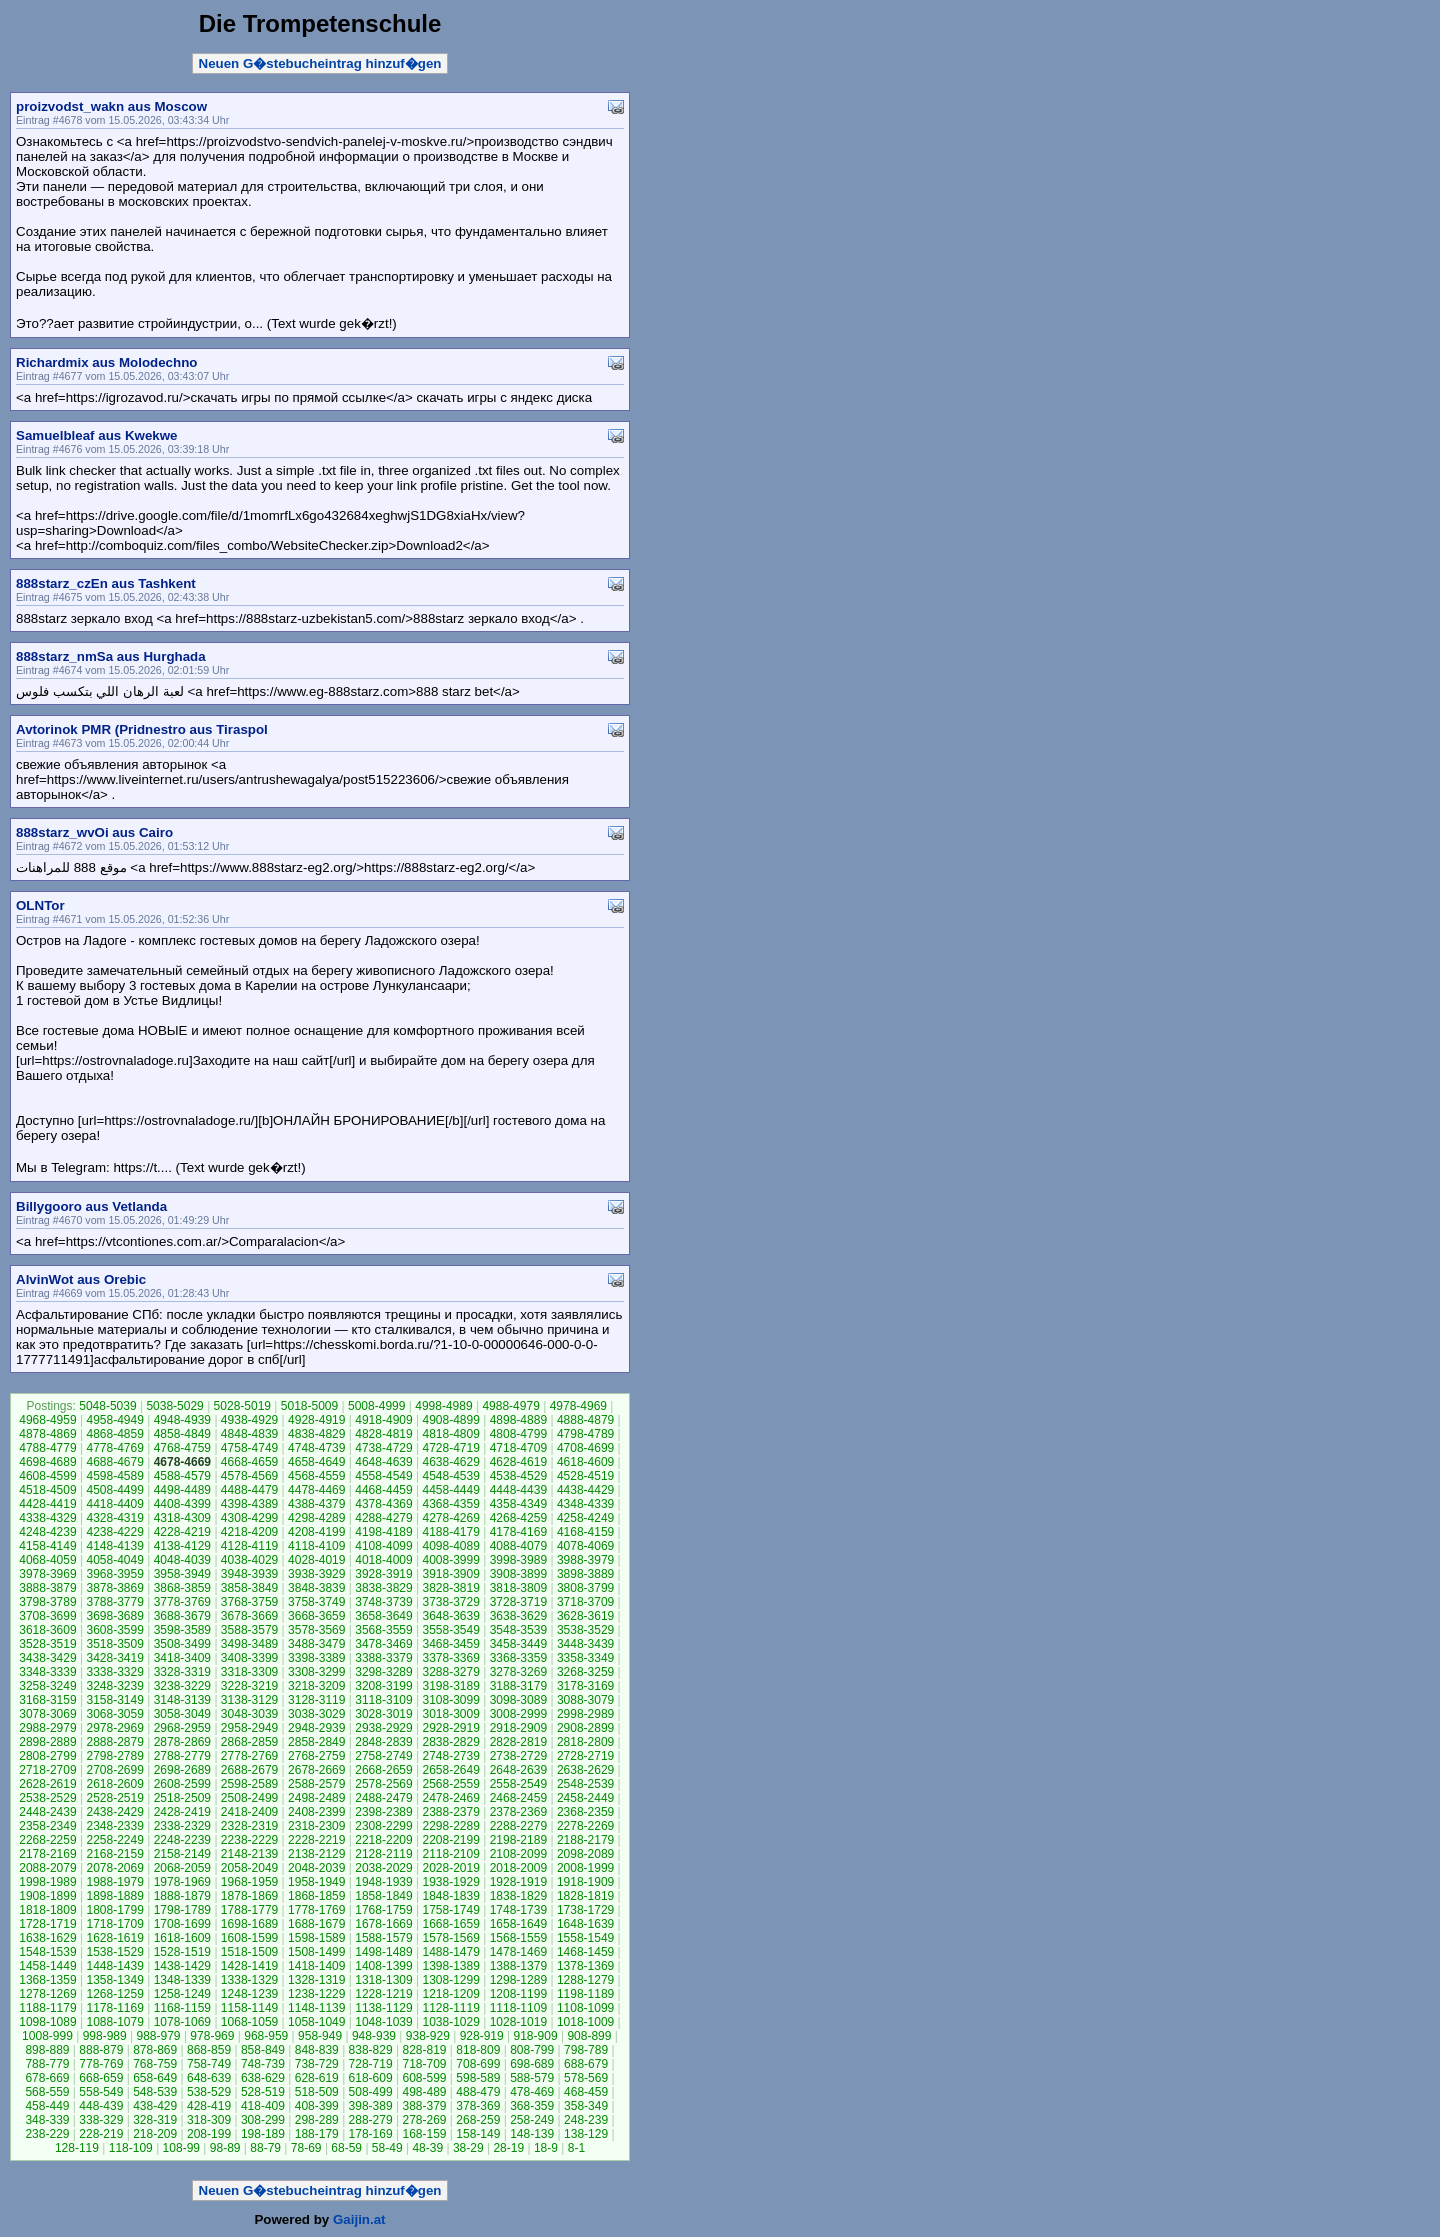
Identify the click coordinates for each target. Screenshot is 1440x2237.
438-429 (155, 2106)
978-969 (212, 2036)
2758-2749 (383, 1756)
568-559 (47, 2092)
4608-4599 (47, 1476)
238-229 (47, 2134)
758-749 (209, 2064)
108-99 (181, 2148)
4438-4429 (585, 1490)
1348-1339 (182, 1980)
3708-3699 (47, 1616)
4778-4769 (114, 1448)
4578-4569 (249, 1476)
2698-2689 (182, 1770)
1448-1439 (114, 1966)
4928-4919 (316, 1420)
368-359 (532, 2106)
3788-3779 (114, 1602)
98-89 (225, 2148)
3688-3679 (182, 1616)
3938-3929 (316, 1574)
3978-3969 (47, 1574)
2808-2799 (47, 1756)
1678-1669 (383, 1924)
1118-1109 (518, 2008)
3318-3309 (249, 1672)
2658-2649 (450, 1770)
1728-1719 (47, 1924)
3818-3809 (518, 1588)
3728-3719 (518, 1602)
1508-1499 (316, 1952)
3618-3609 (47, 1630)
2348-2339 (114, 1826)
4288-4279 (383, 1518)
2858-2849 (316, 1742)
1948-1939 (383, 1882)
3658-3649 (383, 1616)
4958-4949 (114, 1420)
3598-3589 (182, 1630)
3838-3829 (383, 1588)
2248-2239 (182, 1840)
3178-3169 (585, 1686)
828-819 (424, 2050)
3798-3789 (47, 1602)
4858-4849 (182, 1434)
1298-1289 (518, 1980)
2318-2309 (316, 1826)
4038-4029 (249, 1560)
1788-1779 (249, 1910)
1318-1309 (383, 1980)
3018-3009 (450, 1714)
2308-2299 (383, 1826)
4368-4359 (450, 1504)
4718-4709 (518, 1448)
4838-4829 (316, 1434)
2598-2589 (249, 1784)
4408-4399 (182, 1504)
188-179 (317, 2134)
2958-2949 (249, 1728)
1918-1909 (585, 1882)
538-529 (209, 2092)
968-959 (266, 2036)
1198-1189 (585, 1994)
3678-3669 (249, 1616)
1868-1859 (316, 1896)
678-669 (47, 2078)
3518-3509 (114, 1644)
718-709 (424, 2064)
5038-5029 (174, 1406)
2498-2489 (316, 1798)
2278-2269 (585, 1826)
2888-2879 (114, 1742)
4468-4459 (383, 1490)
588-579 (532, 2078)
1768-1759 (383, 1910)
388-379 (424, 2106)
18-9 (546, 2148)
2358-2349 (47, 1826)
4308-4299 (249, 1518)
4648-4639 (383, 1462)
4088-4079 (518, 1546)
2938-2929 (383, 1728)
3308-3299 (316, 1672)
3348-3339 (47, 1672)
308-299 (263, 2120)
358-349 (586, 2106)
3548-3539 (518, 1630)
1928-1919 (518, 1882)
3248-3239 (114, 1686)
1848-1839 (450, 1896)
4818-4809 (450, 1434)
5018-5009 (309, 1406)
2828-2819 (518, 1742)
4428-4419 (47, 1504)
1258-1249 (182, 1994)
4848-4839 (249, 1434)
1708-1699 (182, 1924)
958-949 (320, 2036)
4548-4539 (450, 1476)
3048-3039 (249, 1714)
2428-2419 (182, 1812)
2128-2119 (383, 1854)
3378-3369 (450, 1658)
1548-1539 (47, 1952)
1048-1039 (383, 2022)
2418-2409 (249, 1812)
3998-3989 (518, 1560)
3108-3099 (450, 1700)
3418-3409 (182, 1658)
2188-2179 (585, 1840)
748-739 (263, 2064)
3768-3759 (249, 1602)
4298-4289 (316, 1518)
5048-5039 (107, 1406)
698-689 (532, 2064)
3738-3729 (450, 1602)
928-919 (482, 2036)
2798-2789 (114, 1756)
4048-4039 (182, 1560)
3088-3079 (585, 1700)
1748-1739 (518, 1910)
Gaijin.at (359, 2219)
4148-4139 (114, 1546)
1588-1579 (383, 1938)
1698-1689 (249, 1924)
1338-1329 (249, 1980)
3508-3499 (182, 1644)
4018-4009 (383, 1560)
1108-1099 (585, 2008)
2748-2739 (450, 1756)
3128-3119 (316, 1700)
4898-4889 (518, 1420)
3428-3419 (114, 1658)
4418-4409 (114, 1504)
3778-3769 (182, 1602)
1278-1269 (47, 1994)
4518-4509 (47, 1490)
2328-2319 (249, 1826)
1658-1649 (518, 1924)
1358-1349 (114, 1980)
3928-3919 (383, 1574)
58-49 (387, 2148)
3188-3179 (518, 1686)
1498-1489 (383, 1952)
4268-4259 (518, 1518)
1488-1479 (450, 1952)
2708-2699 (114, 1770)
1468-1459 (585, 1952)
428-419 (209, 2106)
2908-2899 (585, 1728)
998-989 (105, 2036)
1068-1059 (249, 2022)
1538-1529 (114, 1952)
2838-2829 (450, 1742)
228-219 (101, 2134)
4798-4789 (585, 1434)
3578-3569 (316, 1630)
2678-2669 (316, 1770)
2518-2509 (182, 1798)
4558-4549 (383, 1476)
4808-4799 (518, 1434)
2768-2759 (316, 1756)
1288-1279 (585, 1980)
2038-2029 (383, 1868)
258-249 (532, 2120)
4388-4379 (316, 1504)
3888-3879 (47, 1588)
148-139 (532, 2134)
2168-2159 (114, 1854)
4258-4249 (585, 1518)
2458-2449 (585, 1798)
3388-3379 (383, 1658)
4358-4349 (518, 1504)
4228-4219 (182, 1532)
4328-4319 (114, 1518)
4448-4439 (518, 1490)
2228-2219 (316, 1840)
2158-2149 (182, 1854)
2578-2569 (383, 1784)
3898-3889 (585, 1574)
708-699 (478, 2064)
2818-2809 (585, 1742)
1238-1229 (316, 1994)
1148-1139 (316, 2008)
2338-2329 (182, 1826)
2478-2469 (450, 1798)
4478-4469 (316, 1490)
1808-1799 (114, 1910)
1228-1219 (383, 1994)
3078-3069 (47, 1714)
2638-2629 (585, 1770)
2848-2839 (383, 1742)
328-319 (155, 2120)
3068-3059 (114, 1714)
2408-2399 (316, 1812)
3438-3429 (47, 1658)
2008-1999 (585, 1868)
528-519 (263, 2092)
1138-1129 (383, 2008)
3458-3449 (518, 1644)
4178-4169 (518, 1532)
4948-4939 (182, 1420)
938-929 (428, 2036)
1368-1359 (47, 1980)
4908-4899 (450, 1420)
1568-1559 (518, 1938)
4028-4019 (316, 1560)
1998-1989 (47, 1882)
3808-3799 (585, 1588)
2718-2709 (47, 1770)
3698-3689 (114, 1616)
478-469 (532, 2092)
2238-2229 (249, 1840)
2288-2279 (518, 1826)
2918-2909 (518, 1728)
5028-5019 (242, 1406)
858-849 (263, 2050)
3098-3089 (518, 1700)
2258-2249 (114, 1840)
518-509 (317, 2092)
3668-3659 (316, 1616)
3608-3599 (114, 1630)
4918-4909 (383, 1420)
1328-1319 (316, 1980)
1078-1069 (182, 2022)
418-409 (263, 2106)
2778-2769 (249, 1756)
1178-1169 (114, 2008)
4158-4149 (47, 1546)
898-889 (47, 2050)
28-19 (508, 2148)
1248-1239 (249, 1994)
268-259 (478, 2120)
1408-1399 (383, 1966)
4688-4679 (114, 1462)
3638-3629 (518, 1616)
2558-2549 (518, 1784)
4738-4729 (383, 1448)
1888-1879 (182, 1896)
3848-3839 (316, 1588)
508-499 (371, 2092)
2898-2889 (47, 1742)
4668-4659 (249, 1462)
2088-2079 (47, 1868)
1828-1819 (585, 1896)
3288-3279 (450, 1672)
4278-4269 (450, 1518)
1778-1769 (316, 1910)
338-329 (101, 2120)
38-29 (468, 2148)
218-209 (155, 2134)
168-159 (424, 2134)
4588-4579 (182, 1476)
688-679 (586, 2064)
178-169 (371, 2134)
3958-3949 (182, 1574)
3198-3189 (450, 1686)
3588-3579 (249, 1630)
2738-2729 (518, 1756)
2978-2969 (114, 1728)
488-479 (478, 2092)
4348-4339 (585, 1504)
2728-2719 (585, 1756)
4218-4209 (249, 1532)
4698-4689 (47, 1462)
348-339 (47, 2120)
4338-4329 (47, 1518)
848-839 (317, 2050)
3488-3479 (316, 1644)
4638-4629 (450, 1462)
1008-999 (47, 2036)
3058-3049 (182, 1714)
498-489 (424, 2092)
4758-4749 (249, 1448)
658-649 (155, 2078)
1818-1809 (47, 1910)
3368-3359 (518, 1658)
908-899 (589, 2036)
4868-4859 (114, 1434)
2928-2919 (450, 1728)
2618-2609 (114, 1784)
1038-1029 (450, 2022)
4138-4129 (182, 1546)
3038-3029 (316, 1714)
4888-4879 (585, 1420)
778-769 (101, 2064)
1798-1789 (182, 1910)
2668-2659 (383, 1770)
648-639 (209, 2078)
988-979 (159, 2036)
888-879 (101, 2050)
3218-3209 (316, 1686)
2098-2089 (585, 1854)
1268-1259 (114, 1994)
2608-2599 (182, 1784)
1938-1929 (450, 1882)
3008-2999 (518, 1714)
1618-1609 (182, 1938)
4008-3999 (450, 1560)
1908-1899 (47, 1896)
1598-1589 (316, 1938)
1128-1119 (450, 2008)
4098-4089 (450, 1546)
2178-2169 (47, 1854)
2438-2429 (114, 1812)
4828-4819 (383, 1434)
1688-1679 (316, 1924)
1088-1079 (114, 2022)
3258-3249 (47, 1686)
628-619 (317, 2078)
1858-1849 (383, 1896)
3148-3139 (182, 1700)
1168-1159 (182, 2008)
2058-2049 (249, 1868)
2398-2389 (383, 1812)
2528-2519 (114, 1798)
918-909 (536, 2036)
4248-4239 (47, 1532)
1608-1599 (249, 1938)
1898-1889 (114, 1896)
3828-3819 (450, 1588)
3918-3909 (450, 1574)
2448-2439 (47, 1812)
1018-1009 (585, 2022)
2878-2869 (182, 1742)
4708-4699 (585, 1448)
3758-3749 (316, 1602)
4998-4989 (443, 1406)
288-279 (371, 2120)
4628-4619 (518, 1462)
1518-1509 (249, 1952)
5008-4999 (376, 1406)
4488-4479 (249, 1490)
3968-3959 (114, 1574)
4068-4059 (47, 1560)
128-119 (77, 2148)
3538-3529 (585, 1630)
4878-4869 (47, 1434)
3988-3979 (585, 1560)
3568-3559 (383, 1630)
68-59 (346, 2148)
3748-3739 (383, 1602)
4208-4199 (316, 1532)
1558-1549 (585, 1938)
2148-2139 (249, 1854)
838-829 (371, 2050)
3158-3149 (114, 1700)
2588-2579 (316, 1784)
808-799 (532, 2050)
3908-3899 (518, 1574)
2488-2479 (383, 1798)
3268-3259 (585, 1672)
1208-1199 (518, 1994)
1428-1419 (249, 1966)
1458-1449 (47, 1966)
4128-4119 (249, 1546)
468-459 (586, 2092)
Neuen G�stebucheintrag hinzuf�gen (320, 63)
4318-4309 (182, 1518)
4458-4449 (450, 1490)
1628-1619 (114, 1938)
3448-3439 (585, 1644)
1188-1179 (47, 2008)
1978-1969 (182, 1882)
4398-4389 (249, 1504)
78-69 (306, 2148)
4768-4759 (182, 1448)
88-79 (265, 2148)
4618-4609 (585, 1462)
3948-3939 (249, 1574)
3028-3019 (383, 1714)
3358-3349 (585, 1658)
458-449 (47, 2106)
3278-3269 (518, 1672)
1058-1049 (316, 2022)
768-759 (155, 2064)
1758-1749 (450, 1910)
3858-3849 (249, 1588)
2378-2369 (518, 1812)
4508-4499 (114, 1490)
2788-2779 (182, 1756)
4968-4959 (47, 1420)
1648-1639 (585, 1924)
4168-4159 (585, 1532)
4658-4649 (316, 1462)
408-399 (317, 2106)
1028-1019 (518, 2022)
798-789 (586, 2050)
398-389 (371, 2106)
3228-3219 (249, 1686)
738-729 (317, 2064)
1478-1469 (518, 1952)
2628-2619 (47, 1784)
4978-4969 (578, 1406)
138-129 (586, 2134)
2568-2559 (450, 1784)
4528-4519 (585, 1476)
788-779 (47, 2064)
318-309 (209, 2120)
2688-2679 (249, 1770)
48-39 (427, 2148)
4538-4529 (518, 1476)
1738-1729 (585, 1910)
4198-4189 (383, 1532)
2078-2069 (114, 1868)
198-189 (263, 2134)
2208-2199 (450, 1840)
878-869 (155, 2050)
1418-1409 (316, 1966)
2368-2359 (585, 1812)
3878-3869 (114, 1588)
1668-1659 (450, 1924)
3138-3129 (249, 1700)
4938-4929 (249, 1420)
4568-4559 (316, 1476)
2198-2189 (518, 1840)
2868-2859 (249, 1742)
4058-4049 (114, 1560)
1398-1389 (450, 1966)
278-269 (424, 2120)
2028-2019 (450, 1868)
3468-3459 (450, 1644)
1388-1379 (518, 1966)
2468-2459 (518, 1798)
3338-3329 (114, 1672)
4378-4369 (383, 1504)
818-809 (478, 2050)
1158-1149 (249, 2008)
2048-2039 (316, 1868)
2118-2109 (450, 1854)
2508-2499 (249, 1798)
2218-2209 (383, 1840)
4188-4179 (450, 1532)
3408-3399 (249, 1658)
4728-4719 (450, 1448)
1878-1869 (249, 1896)
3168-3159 (47, 1700)
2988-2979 (47, 1728)
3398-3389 (316, 1658)
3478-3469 (383, 1644)
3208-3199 (383, 1686)
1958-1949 (316, 1882)
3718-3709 (585, 1602)
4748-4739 (316, 1448)
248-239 (586, 2120)
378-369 (478, 2106)
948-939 (374, 2036)
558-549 (101, 2092)
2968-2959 (182, 1728)
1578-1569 (450, 1938)
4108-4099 (383, 1546)
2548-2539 (585, 1784)
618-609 (371, 2078)
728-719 (371, 2064)
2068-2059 (182, 1868)
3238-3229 (182, 1686)
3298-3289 (383, 1672)
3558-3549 (450, 1630)
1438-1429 (182, 1966)
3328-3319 (182, 1672)
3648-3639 (450, 1616)
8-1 (576, 2148)
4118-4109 (316, 1546)
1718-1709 (114, 1924)
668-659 (101, 2078)
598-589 (478, 2078)
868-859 (209, 2050)
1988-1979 (114, 1882)
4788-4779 (47, 1448)
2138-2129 (316, 1854)
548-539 (155, 2092)
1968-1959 (249, 1882)
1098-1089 (47, 2022)
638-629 (263, 2078)
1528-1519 (182, 1952)
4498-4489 (182, 1490)
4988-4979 (510, 1406)
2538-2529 (47, 1798)
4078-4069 (585, 1546)
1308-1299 (450, 1980)
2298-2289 (450, 1826)
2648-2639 (518, 1770)
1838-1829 (518, 1896)
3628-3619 (585, 1616)
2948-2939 (316, 1728)
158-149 (478, 2134)
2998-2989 (585, 1714)
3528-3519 (47, 1644)
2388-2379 (450, 1812)
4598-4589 (114, 1476)
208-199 (209, 2134)
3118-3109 (383, 1700)
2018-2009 (518, 1868)
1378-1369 (585, 1966)
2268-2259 (47, 1840)
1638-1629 (47, 1938)
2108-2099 (518, 1854)
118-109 (131, 2148)
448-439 (101, 2106)
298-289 (317, 2120)
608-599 (424, 2078)
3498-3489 (249, 1644)
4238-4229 (114, 1532)
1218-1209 (450, 1994)
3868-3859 (182, 1588)
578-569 (586, 2078)
